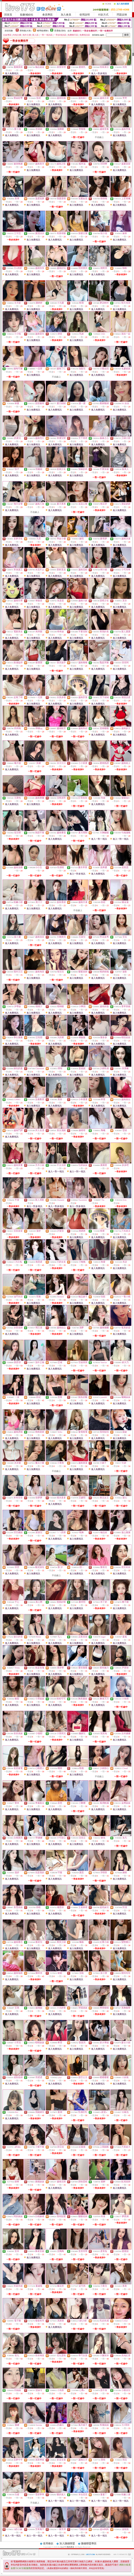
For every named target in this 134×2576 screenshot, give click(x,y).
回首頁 (8, 14)
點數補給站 (26, 14)
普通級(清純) (60, 30)
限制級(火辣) (25, 30)
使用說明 (84, 14)
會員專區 (47, 14)
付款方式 (103, 14)
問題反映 (122, 14)
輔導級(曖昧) (43, 30)
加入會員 (66, 14)
